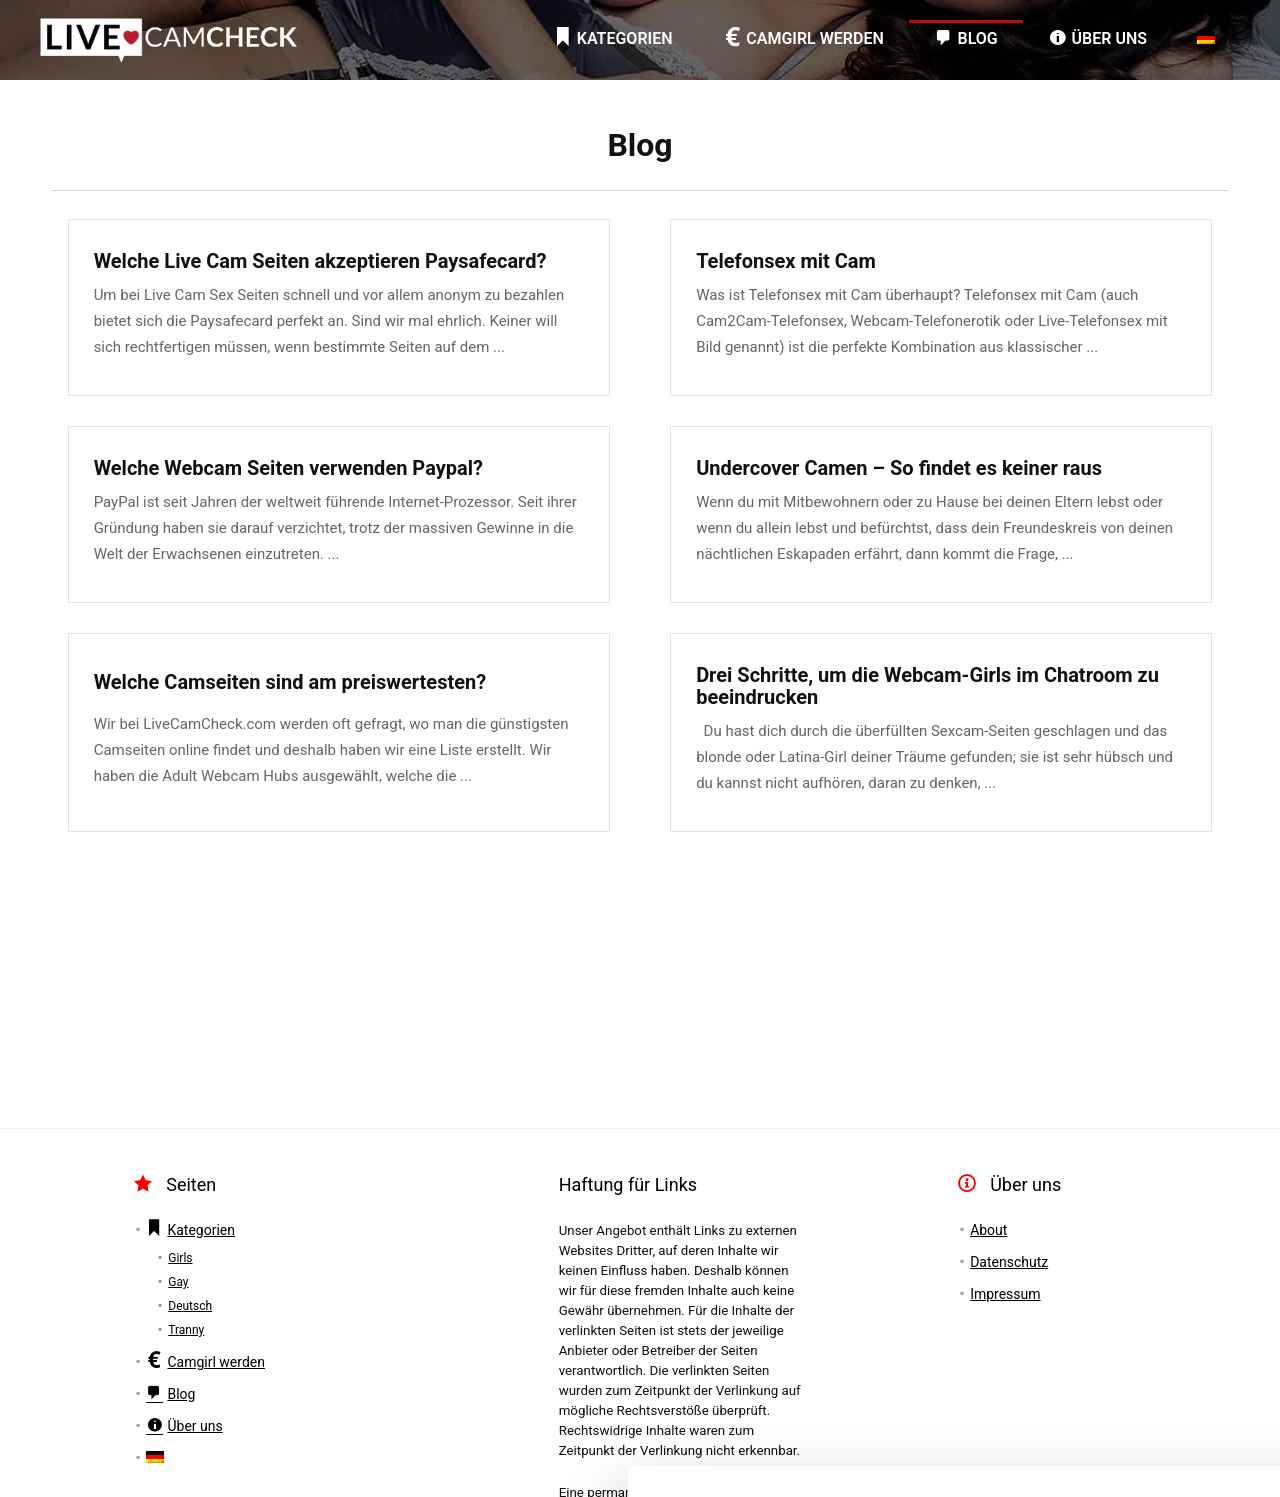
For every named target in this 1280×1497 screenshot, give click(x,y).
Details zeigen (312, 1457)
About (988, 1230)
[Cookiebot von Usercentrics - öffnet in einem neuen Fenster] (129, 1458)
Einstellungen (1114, 1341)
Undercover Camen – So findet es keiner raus (899, 468)
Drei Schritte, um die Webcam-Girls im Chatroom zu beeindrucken (927, 686)
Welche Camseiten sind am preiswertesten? (290, 682)
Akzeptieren (1112, 1283)
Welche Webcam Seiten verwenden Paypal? (288, 468)
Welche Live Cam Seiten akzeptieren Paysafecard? (320, 261)
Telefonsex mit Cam (786, 261)
